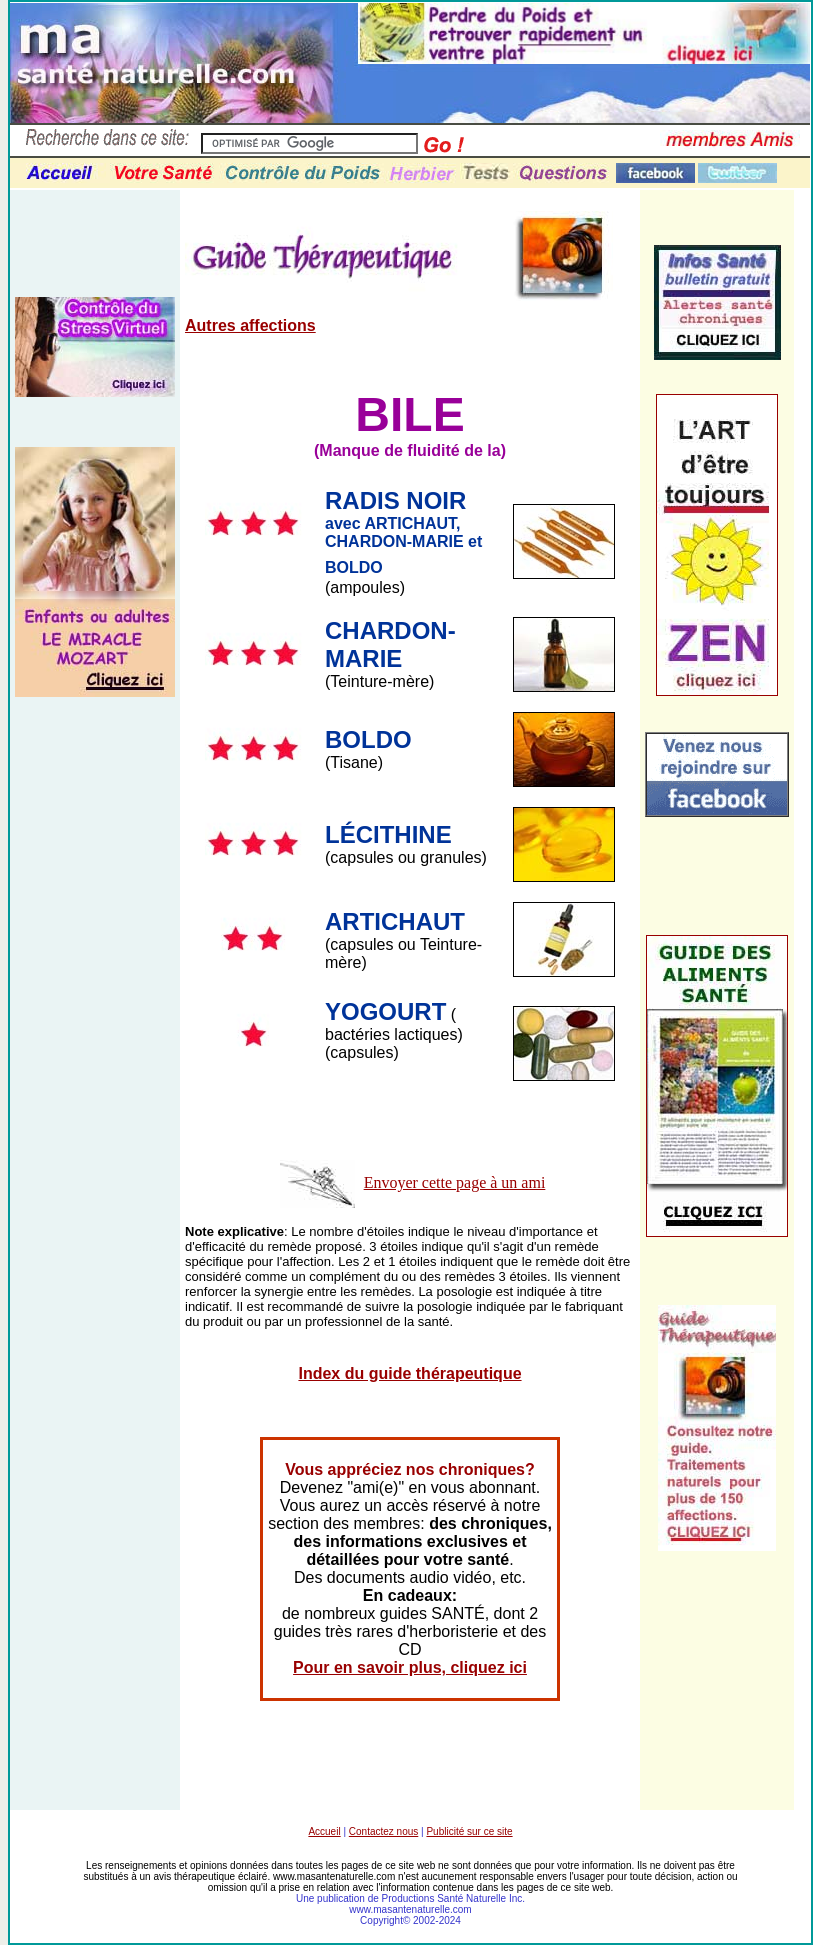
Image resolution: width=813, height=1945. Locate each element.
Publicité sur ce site (469, 1831)
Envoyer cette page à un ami (455, 1182)
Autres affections (250, 325)
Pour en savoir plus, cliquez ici (410, 1667)
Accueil (324, 1831)
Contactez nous (384, 1831)
